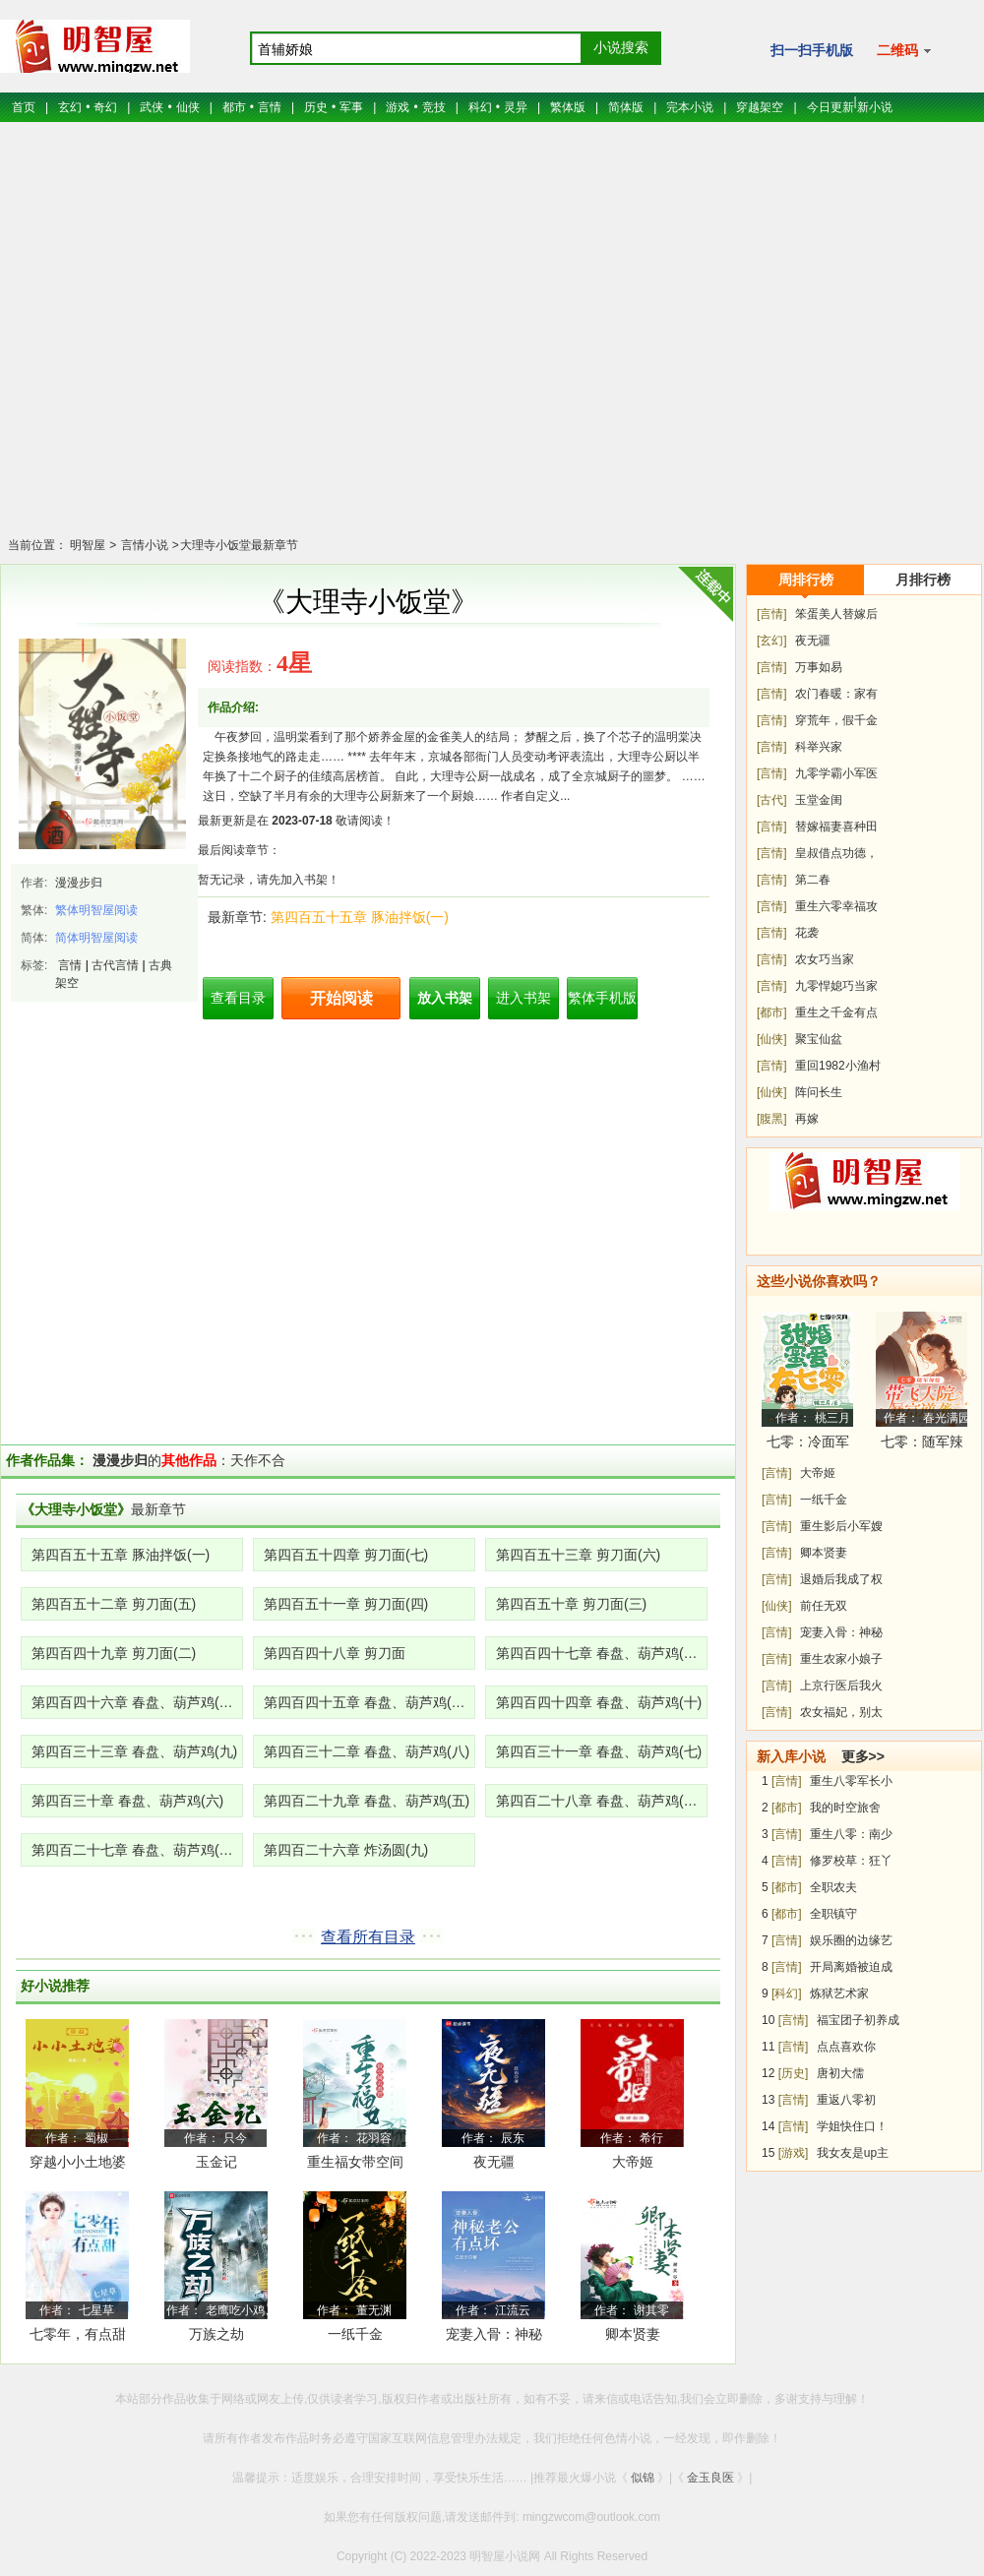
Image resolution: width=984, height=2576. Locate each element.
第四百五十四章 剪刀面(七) (346, 1555)
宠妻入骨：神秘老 (494, 2337)
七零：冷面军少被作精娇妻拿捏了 (808, 1445)
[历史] (793, 2073)
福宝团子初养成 (858, 2020)
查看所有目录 (368, 1937)
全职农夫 (833, 1887)
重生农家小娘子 (841, 1659)
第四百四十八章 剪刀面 (334, 1653)
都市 (234, 107)
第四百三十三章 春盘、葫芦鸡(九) (134, 1751)
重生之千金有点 (836, 1012)
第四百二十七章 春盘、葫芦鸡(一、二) (137, 1850)
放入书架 (444, 998)
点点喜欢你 (846, 2047)
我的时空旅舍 (845, 1807)
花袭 (807, 933)
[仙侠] (772, 1039)
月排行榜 (923, 579)
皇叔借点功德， (836, 853)
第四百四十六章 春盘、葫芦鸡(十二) (137, 1702)
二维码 (904, 50)
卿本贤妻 (632, 2334)
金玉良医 (710, 2477)
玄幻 (70, 107)
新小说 (874, 107)
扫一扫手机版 (811, 50)
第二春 (812, 880)
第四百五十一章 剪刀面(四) (346, 1604)
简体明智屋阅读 (96, 938)
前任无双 (823, 1606)
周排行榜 (805, 579)
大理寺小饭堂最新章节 (239, 545)
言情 (269, 107)
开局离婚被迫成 (851, 1967)
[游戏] (793, 2153)
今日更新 (830, 107)
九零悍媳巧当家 (836, 986)
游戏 (397, 107)
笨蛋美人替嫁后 (836, 614)
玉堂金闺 (818, 800)
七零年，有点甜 (78, 2334)
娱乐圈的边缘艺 (851, 1940)
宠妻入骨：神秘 (841, 1632)
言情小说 (142, 545)
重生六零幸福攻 (836, 906)
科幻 (480, 107)
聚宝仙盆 (818, 1039)
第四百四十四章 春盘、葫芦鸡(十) (599, 1702)
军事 (351, 107)
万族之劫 (216, 2334)
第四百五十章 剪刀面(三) (571, 1604)
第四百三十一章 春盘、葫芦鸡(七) (599, 1751)
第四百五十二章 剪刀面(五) (113, 1604)
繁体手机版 (602, 998)
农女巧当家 (824, 959)
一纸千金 (355, 2334)
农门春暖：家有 (836, 694)
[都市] (772, 1012)
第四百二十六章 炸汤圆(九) (346, 1850)
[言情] (772, 614)
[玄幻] (772, 640)
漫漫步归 (78, 882)
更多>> (863, 1756)
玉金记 (216, 2162)
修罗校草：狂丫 (851, 1861)
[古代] (772, 800)
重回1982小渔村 (838, 1066)
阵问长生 (818, 1092)
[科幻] (786, 1993)
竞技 (434, 107)
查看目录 (238, 998)
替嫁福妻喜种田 (836, 826)
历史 (316, 107)
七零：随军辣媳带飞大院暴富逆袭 (922, 1445)
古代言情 (115, 965)
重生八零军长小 (851, 1781)
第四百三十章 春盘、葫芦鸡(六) (127, 1801)
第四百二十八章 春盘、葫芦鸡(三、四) (601, 1801)
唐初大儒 (840, 2073)
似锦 (642, 2477)
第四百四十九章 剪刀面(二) (113, 1653)
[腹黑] (772, 1119)
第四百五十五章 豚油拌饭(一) (360, 917)
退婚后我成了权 (841, 1579)
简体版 (626, 107)
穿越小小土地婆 (78, 2162)
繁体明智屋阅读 (96, 910)
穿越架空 (759, 107)
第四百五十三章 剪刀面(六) (578, 1555)
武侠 (151, 107)
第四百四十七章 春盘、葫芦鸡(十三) (601, 1653)
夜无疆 (494, 2162)
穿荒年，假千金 (836, 720)
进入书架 (523, 998)
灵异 (515, 107)
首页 (23, 107)
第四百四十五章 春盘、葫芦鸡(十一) (369, 1702)
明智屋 (87, 545)
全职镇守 (833, 1914)
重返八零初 (846, 2100)
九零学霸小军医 (836, 773)
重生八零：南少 (851, 1834)
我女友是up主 (853, 2153)
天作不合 (257, 1460)
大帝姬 (632, 2162)
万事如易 (818, 667)
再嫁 (807, 1119)
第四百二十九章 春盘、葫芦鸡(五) (366, 1801)
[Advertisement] (492, 341)
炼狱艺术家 (839, 1993)
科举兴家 (818, 747)
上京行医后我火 (841, 1685)
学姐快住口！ (852, 2126)
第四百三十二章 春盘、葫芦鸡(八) (366, 1751)
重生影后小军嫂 (841, 1526)
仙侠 (188, 107)
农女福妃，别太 (841, 1712)
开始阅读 (341, 998)
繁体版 (567, 107)
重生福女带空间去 (355, 2165)
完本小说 (689, 107)
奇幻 (105, 107)
